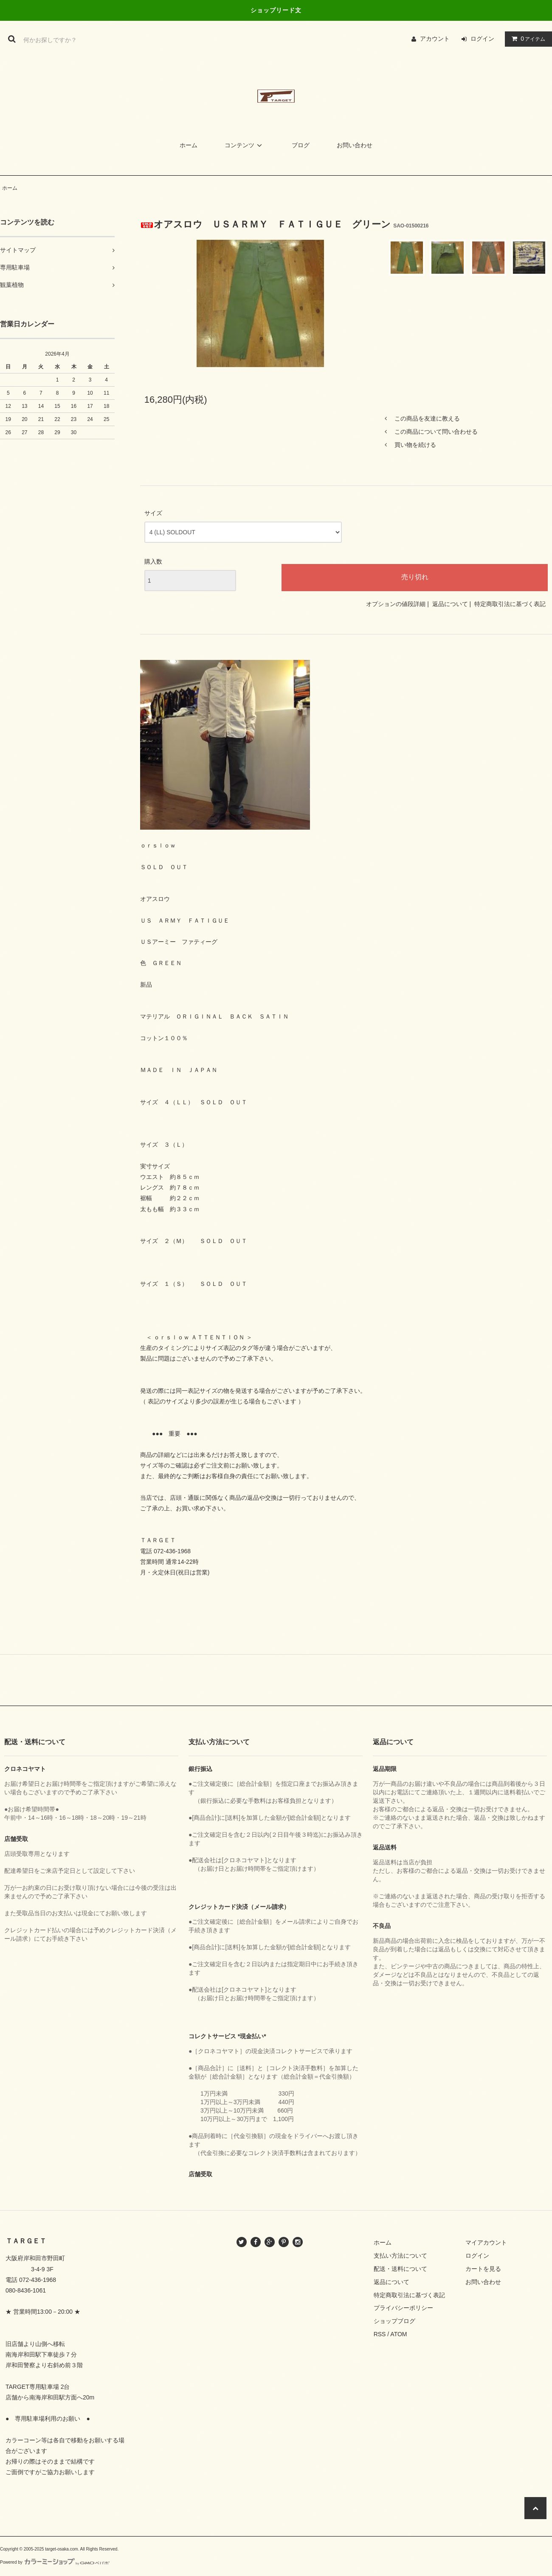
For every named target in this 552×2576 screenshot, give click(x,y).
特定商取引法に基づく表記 (510, 604)
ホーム (188, 145)
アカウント (435, 38)
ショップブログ (394, 2321)
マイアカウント (486, 2242)
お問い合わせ (354, 145)
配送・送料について (400, 2268)
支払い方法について (400, 2255)
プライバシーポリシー (403, 2307)
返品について (450, 604)
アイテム (526, 38)
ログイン (482, 38)
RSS (380, 2334)
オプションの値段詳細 (395, 604)
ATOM (398, 2334)
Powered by (55, 2562)
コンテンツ (245, 145)
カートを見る (483, 2268)
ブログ (301, 145)
